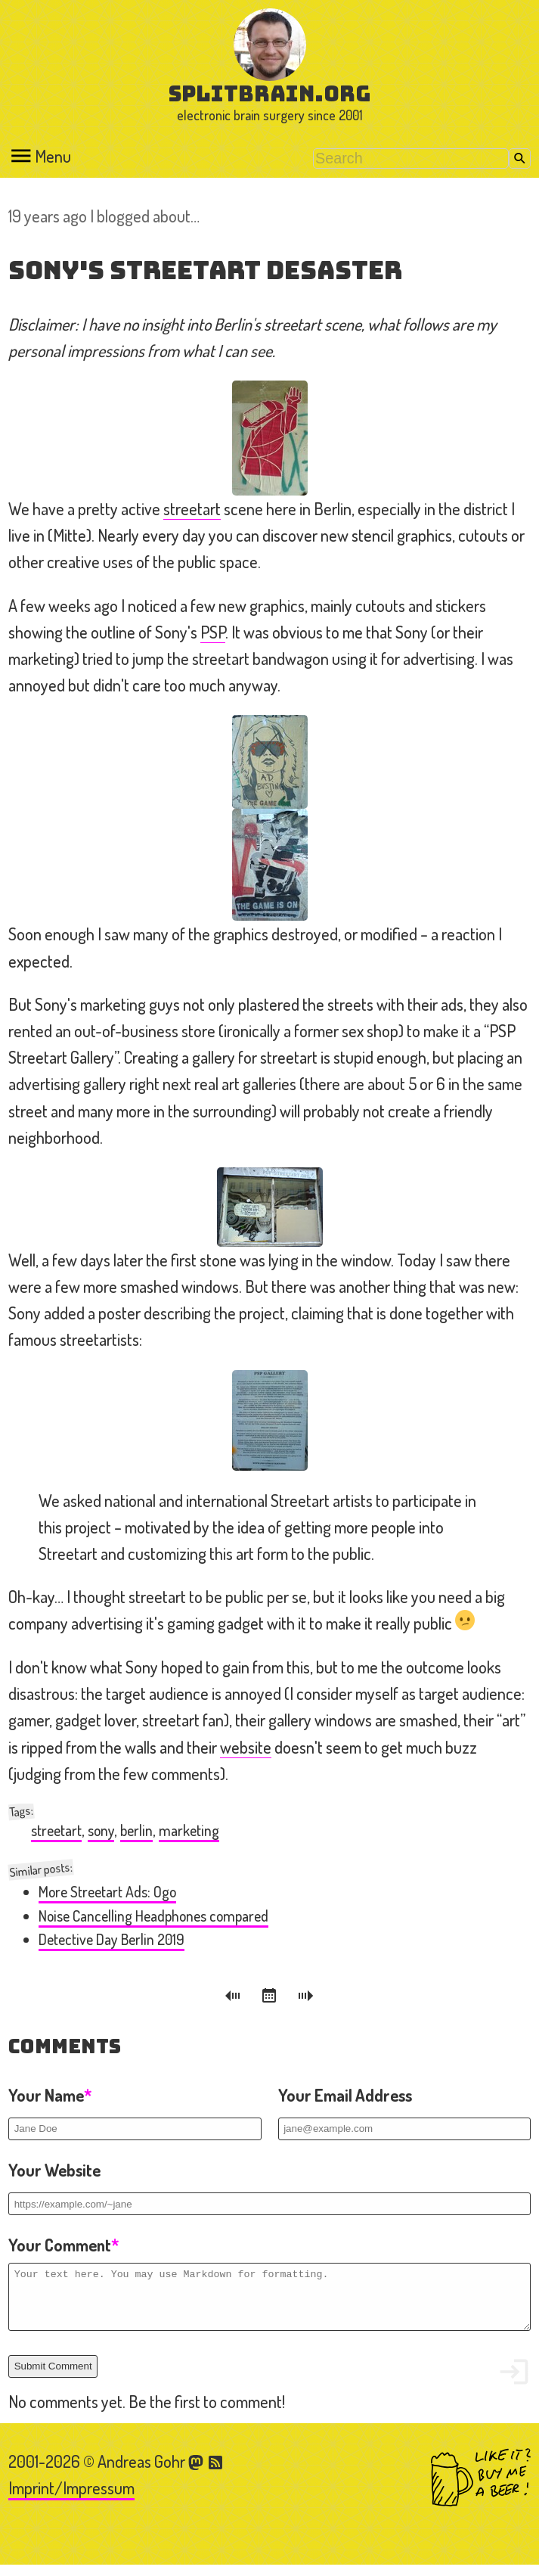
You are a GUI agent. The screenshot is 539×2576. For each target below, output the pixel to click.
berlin (136, 1830)
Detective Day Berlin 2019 (111, 1939)
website (245, 1746)
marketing (189, 1830)
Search (520, 158)
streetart (192, 508)
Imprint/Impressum (71, 2498)
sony (101, 1830)
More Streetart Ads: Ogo (107, 1891)
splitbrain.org (269, 93)
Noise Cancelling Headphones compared (153, 1915)
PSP (212, 631)
